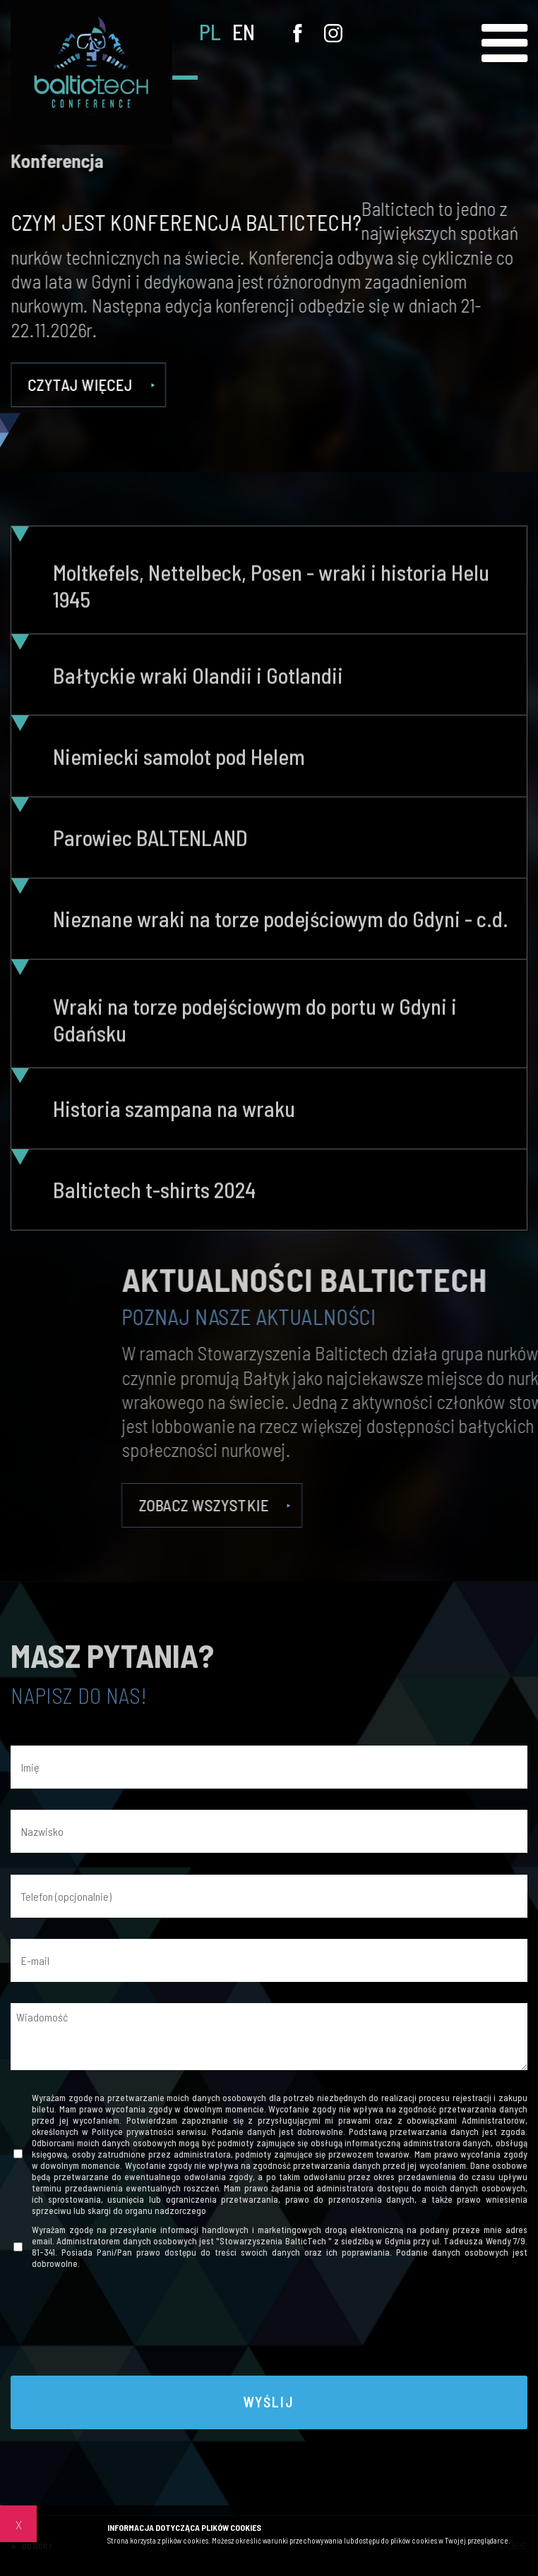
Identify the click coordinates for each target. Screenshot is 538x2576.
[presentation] (269, 2326)
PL (210, 31)
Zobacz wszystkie (409, 1505)
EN (244, 31)
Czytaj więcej (95, 384)
